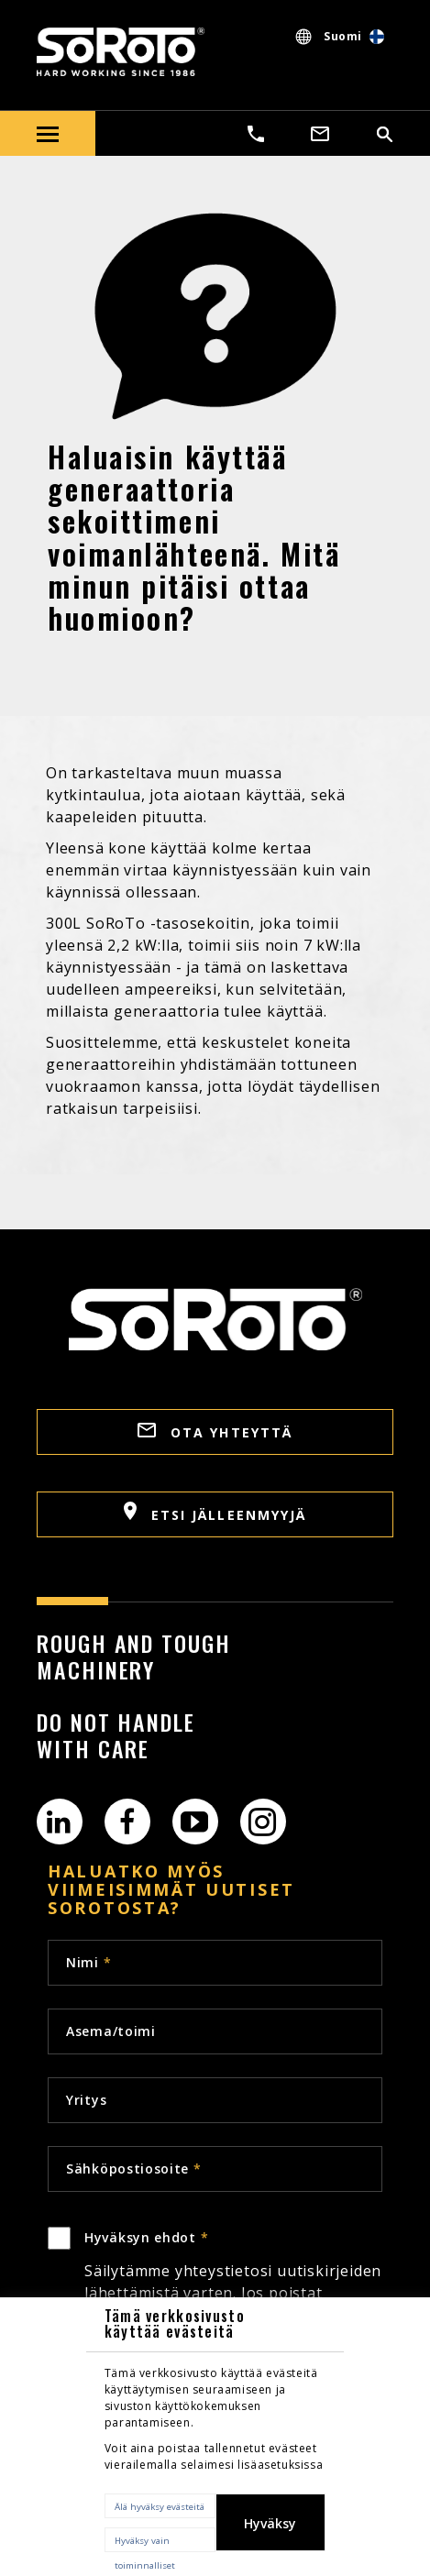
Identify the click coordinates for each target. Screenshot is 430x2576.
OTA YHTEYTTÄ (215, 1432)
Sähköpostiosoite (134, 2168)
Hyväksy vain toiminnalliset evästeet (145, 2543)
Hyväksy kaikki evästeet (270, 2533)
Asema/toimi (111, 2031)
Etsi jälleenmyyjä (215, 1513)
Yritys (86, 2099)
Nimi (88, 1962)
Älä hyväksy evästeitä (159, 2507)
